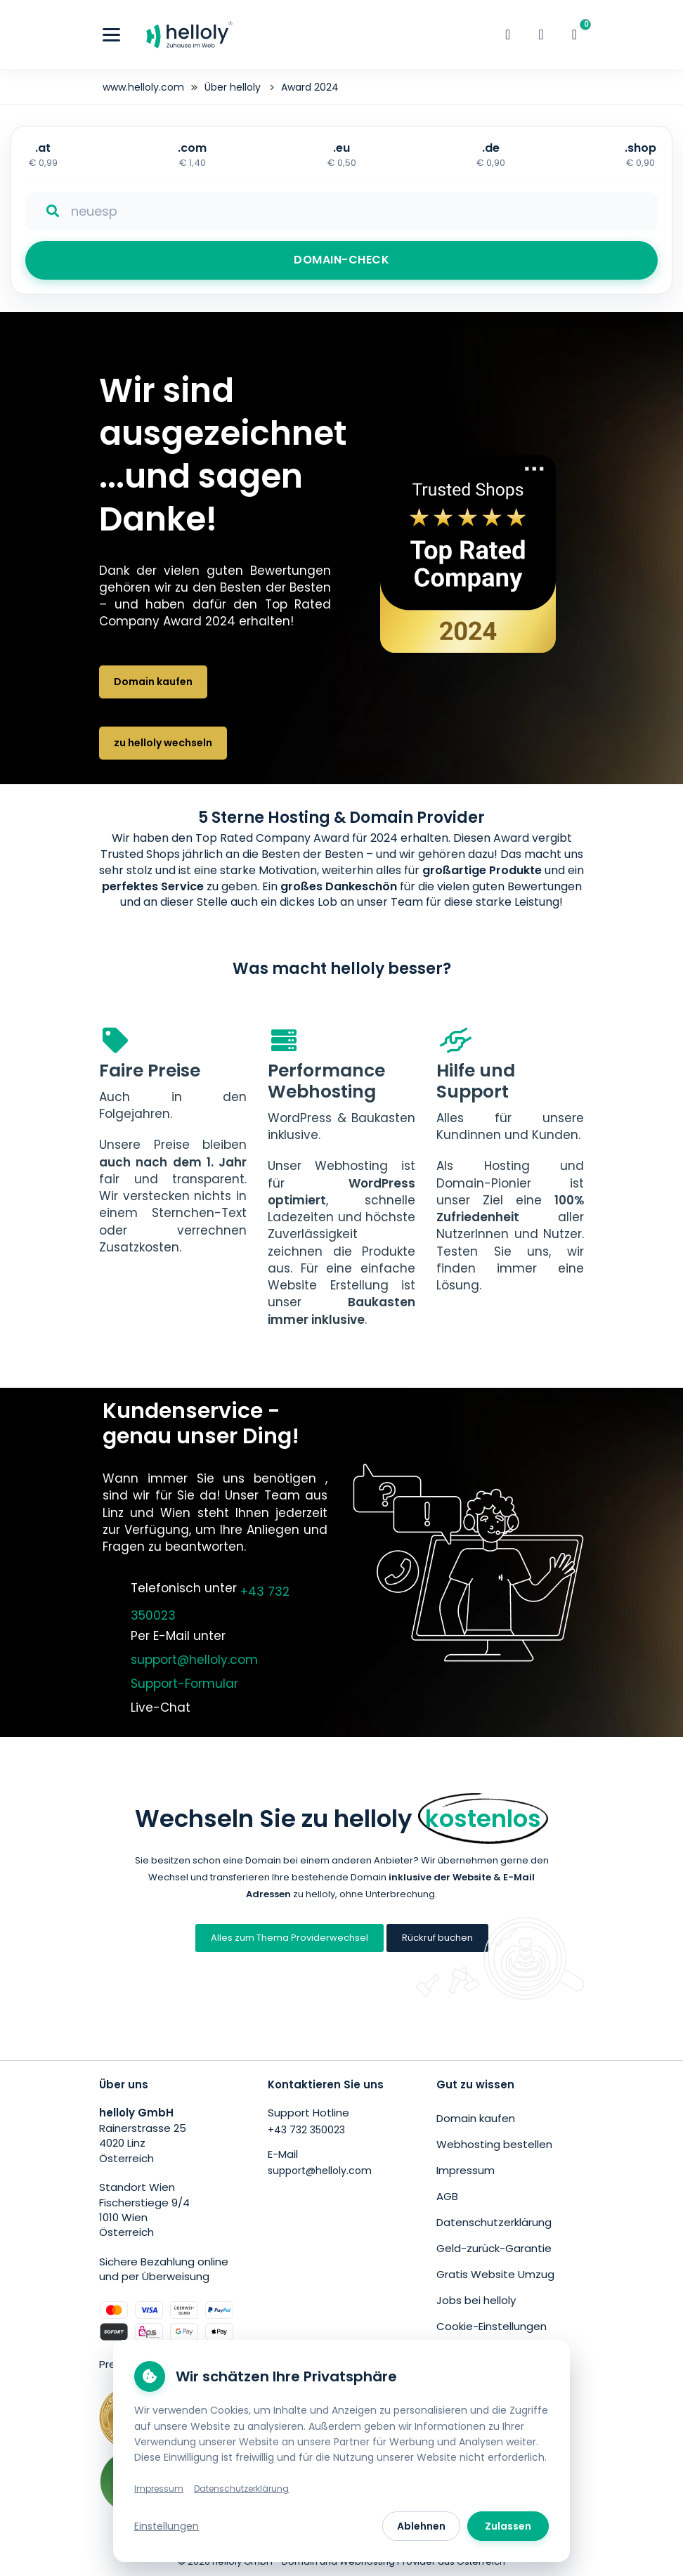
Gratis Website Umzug (495, 2274)
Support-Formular (184, 1683)
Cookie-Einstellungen (491, 2326)
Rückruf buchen (437, 1937)
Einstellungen (166, 2526)
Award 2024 (310, 87)
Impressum (465, 2170)
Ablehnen (421, 2526)
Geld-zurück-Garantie (494, 2248)
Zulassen (508, 2526)
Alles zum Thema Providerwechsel (289, 1937)
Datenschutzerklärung (494, 2222)
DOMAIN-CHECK (341, 260)
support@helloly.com (194, 1659)
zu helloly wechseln (163, 743)
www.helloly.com (143, 87)
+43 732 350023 (306, 2130)
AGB (447, 2196)
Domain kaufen (153, 682)
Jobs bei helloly (476, 2300)
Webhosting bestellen (494, 2144)
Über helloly (234, 87)
